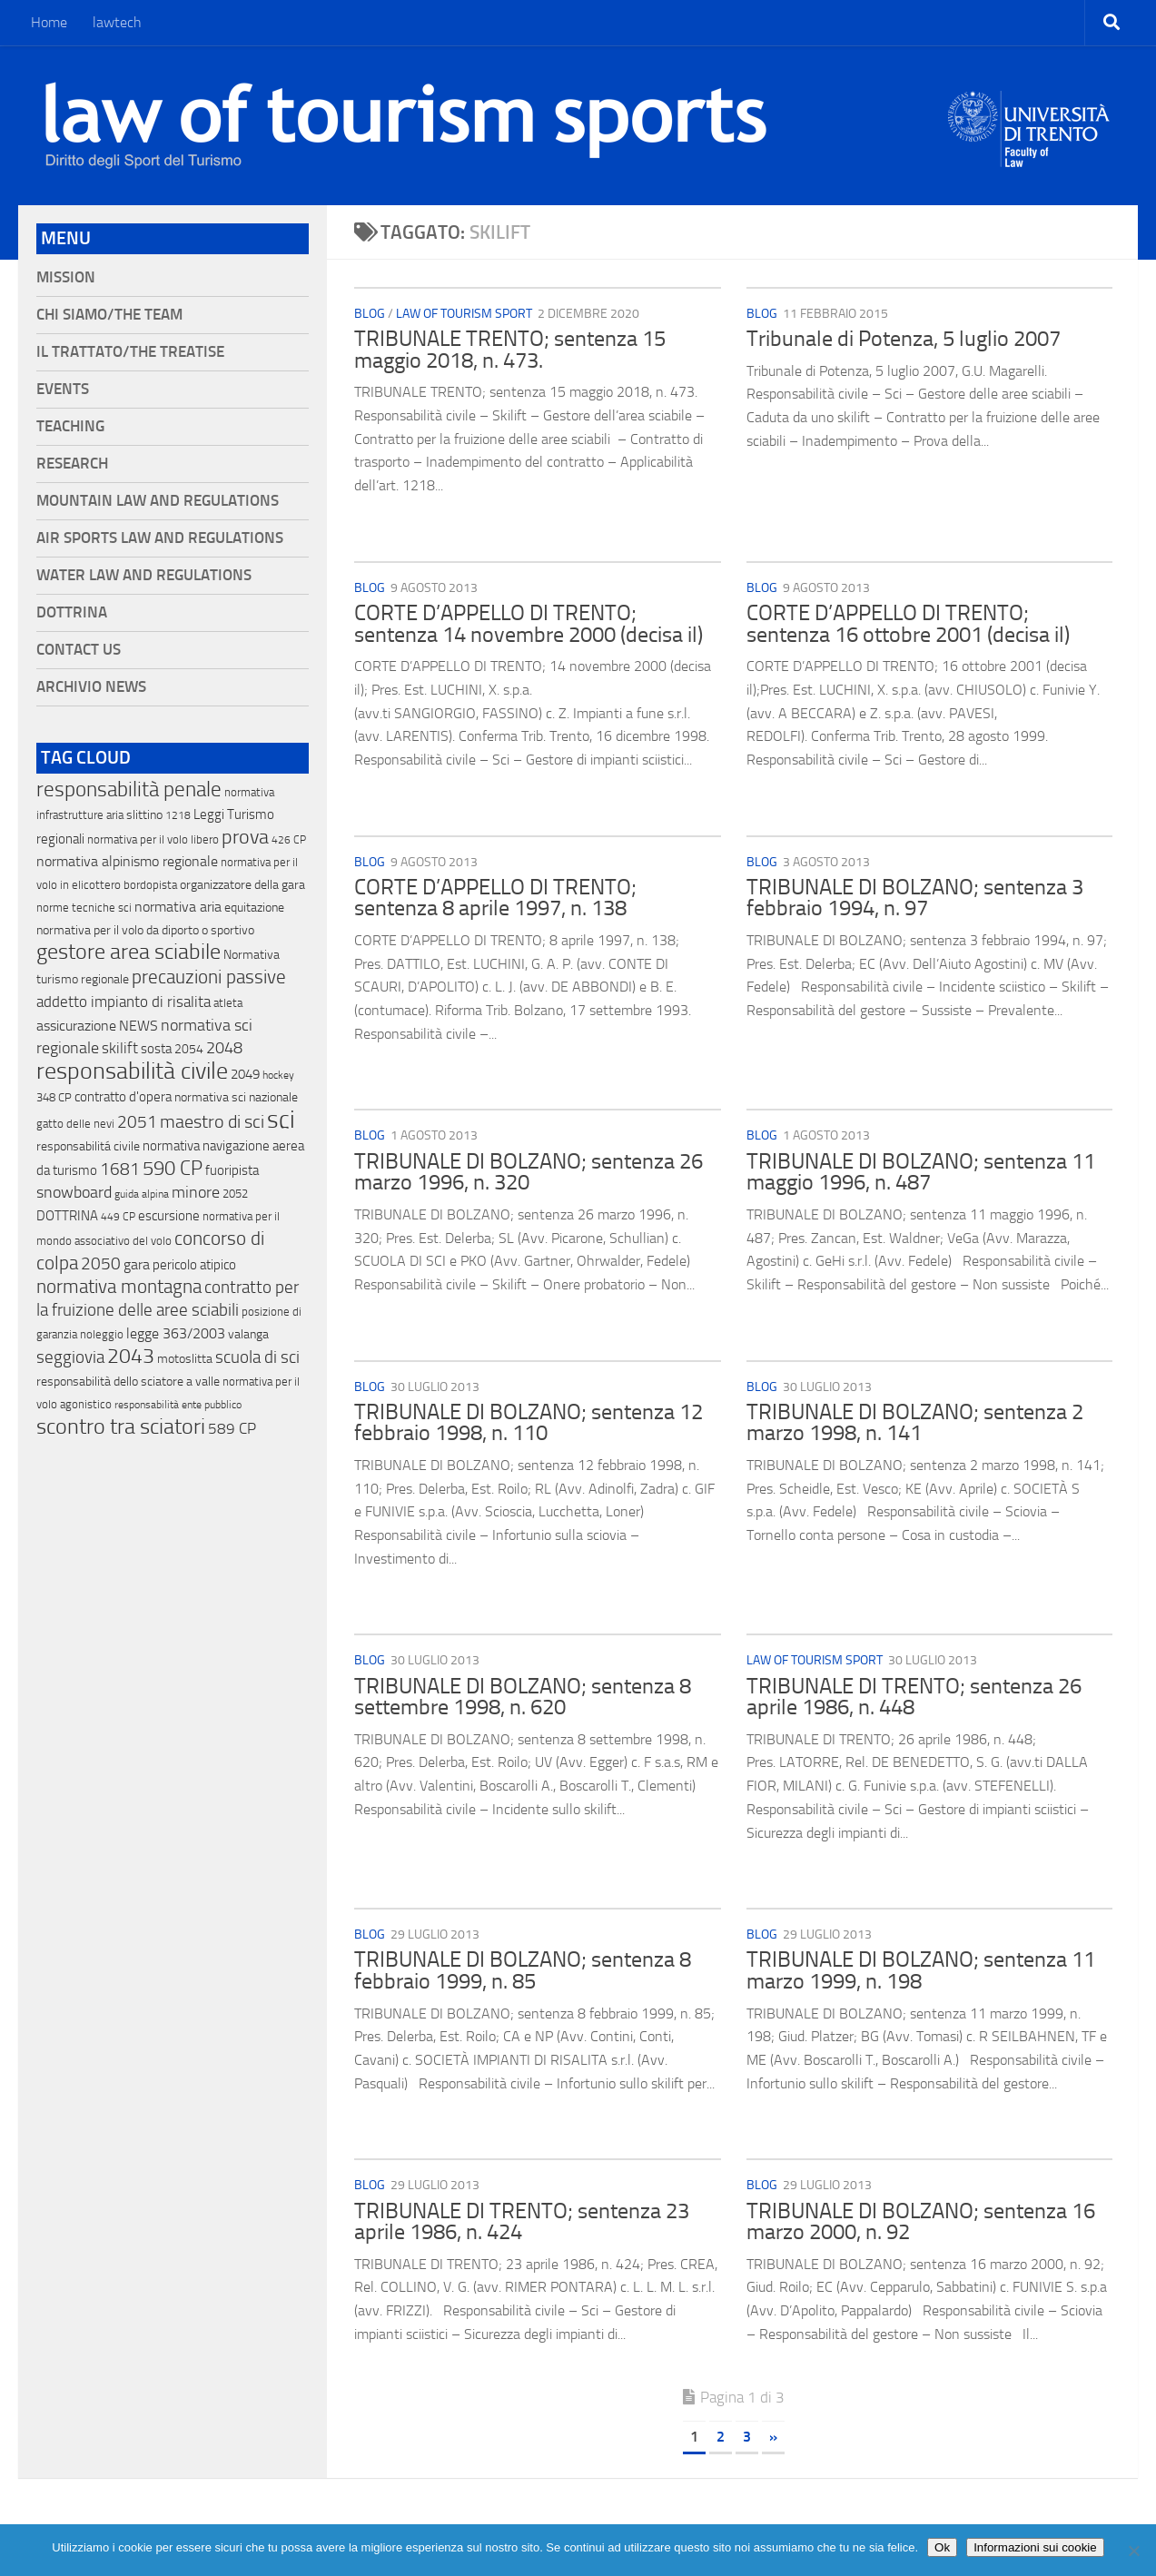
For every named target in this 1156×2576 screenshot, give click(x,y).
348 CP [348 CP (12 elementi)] (54, 1097)
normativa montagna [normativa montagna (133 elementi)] (119, 1287)
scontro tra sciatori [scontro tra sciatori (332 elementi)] (120, 1426)
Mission (65, 277)
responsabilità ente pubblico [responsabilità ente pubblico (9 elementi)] (178, 1404)
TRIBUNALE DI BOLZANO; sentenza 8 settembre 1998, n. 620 (522, 1697)
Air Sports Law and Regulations (159, 538)
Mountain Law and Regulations (157, 500)
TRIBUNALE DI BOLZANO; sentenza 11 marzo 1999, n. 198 (920, 1970)
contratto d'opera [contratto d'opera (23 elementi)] (123, 1097)
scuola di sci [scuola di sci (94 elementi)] (257, 1357)
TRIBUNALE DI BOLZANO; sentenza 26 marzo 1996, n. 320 (528, 1172)
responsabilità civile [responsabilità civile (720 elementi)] (132, 1071)
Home (49, 22)
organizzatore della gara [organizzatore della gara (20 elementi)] (242, 885)
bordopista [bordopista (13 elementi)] (150, 885)
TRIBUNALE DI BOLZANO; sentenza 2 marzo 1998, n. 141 (914, 1422)
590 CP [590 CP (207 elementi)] (173, 1168)
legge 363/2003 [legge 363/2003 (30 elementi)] (175, 1333)
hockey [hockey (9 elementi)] (278, 1075)
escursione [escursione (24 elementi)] (169, 1216)
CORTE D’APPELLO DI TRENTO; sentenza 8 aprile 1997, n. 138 (495, 898)
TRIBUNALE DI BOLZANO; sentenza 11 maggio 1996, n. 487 (920, 1172)
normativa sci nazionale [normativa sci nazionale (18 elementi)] (236, 1097)
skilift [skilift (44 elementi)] (120, 1048)
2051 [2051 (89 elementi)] (137, 1121)
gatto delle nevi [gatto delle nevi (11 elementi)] (75, 1123)
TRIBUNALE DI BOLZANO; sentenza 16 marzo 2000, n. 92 (920, 2221)
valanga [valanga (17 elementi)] (248, 1334)
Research (72, 463)
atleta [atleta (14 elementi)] (227, 1003)
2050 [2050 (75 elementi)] (101, 1264)
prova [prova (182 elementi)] (245, 837)
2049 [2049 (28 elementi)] (245, 1074)
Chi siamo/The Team (109, 314)
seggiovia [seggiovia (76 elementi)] (70, 1357)
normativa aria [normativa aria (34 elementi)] (178, 906)
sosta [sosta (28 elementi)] (156, 1049)
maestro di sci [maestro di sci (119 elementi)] (212, 1121)
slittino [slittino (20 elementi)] (144, 815)
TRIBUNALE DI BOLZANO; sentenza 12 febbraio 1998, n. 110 (528, 1422)
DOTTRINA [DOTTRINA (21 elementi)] (67, 1216)
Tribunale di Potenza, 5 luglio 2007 (903, 338)
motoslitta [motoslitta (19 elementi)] (184, 1359)
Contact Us (78, 649)
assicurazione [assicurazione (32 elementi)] (76, 1025)
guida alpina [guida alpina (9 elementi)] (141, 1194)
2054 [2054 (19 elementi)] (188, 1049)
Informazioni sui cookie (1035, 2547)
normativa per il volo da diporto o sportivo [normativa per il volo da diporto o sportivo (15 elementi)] (145, 930)
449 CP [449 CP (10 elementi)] (118, 1216)
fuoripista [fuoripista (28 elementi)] (232, 1170)
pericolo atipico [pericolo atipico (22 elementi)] (194, 1265)
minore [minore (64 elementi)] (196, 1192)
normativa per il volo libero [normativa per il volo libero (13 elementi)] (153, 839)
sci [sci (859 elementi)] (281, 1119)
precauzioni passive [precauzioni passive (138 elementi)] (209, 977)
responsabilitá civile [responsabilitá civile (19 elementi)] (88, 1146)
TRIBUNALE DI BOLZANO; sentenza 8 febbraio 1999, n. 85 (522, 1970)
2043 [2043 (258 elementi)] (130, 1356)
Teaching (70, 426)
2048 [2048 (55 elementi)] (224, 1048)
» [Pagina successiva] (773, 2436)
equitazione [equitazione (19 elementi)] (254, 907)
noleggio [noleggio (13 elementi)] (102, 1334)
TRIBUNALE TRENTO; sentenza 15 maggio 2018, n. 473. (510, 349)
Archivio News (91, 687)
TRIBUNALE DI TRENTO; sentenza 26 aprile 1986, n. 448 (914, 1697)
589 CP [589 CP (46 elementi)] (232, 1428)
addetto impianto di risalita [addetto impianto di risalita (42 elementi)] (123, 1001)
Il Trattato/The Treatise (130, 351)
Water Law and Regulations (144, 575)
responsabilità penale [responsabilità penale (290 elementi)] (129, 789)
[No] (1133, 2550)
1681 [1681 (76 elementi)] (120, 1169)
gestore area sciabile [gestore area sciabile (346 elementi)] (128, 951)
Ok (942, 2547)
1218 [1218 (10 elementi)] (178, 815)
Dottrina (71, 612)
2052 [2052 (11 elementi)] (235, 1193)
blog (369, 313)
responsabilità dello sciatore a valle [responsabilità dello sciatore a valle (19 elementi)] (128, 1381)
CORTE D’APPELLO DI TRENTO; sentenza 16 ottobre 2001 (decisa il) (908, 623)
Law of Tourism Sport (464, 313)
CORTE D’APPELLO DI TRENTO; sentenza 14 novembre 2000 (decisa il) (528, 623)
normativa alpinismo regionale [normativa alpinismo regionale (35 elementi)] (127, 861)
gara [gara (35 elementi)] (137, 1264)
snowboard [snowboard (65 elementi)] (74, 1192)
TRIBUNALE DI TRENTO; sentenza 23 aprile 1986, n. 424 (521, 2221)
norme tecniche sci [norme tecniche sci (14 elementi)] (84, 907)
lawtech (117, 22)
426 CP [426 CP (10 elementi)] (289, 840)
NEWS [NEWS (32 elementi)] (138, 1025)
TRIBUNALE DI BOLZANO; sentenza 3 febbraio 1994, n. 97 (914, 898)
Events (62, 389)
